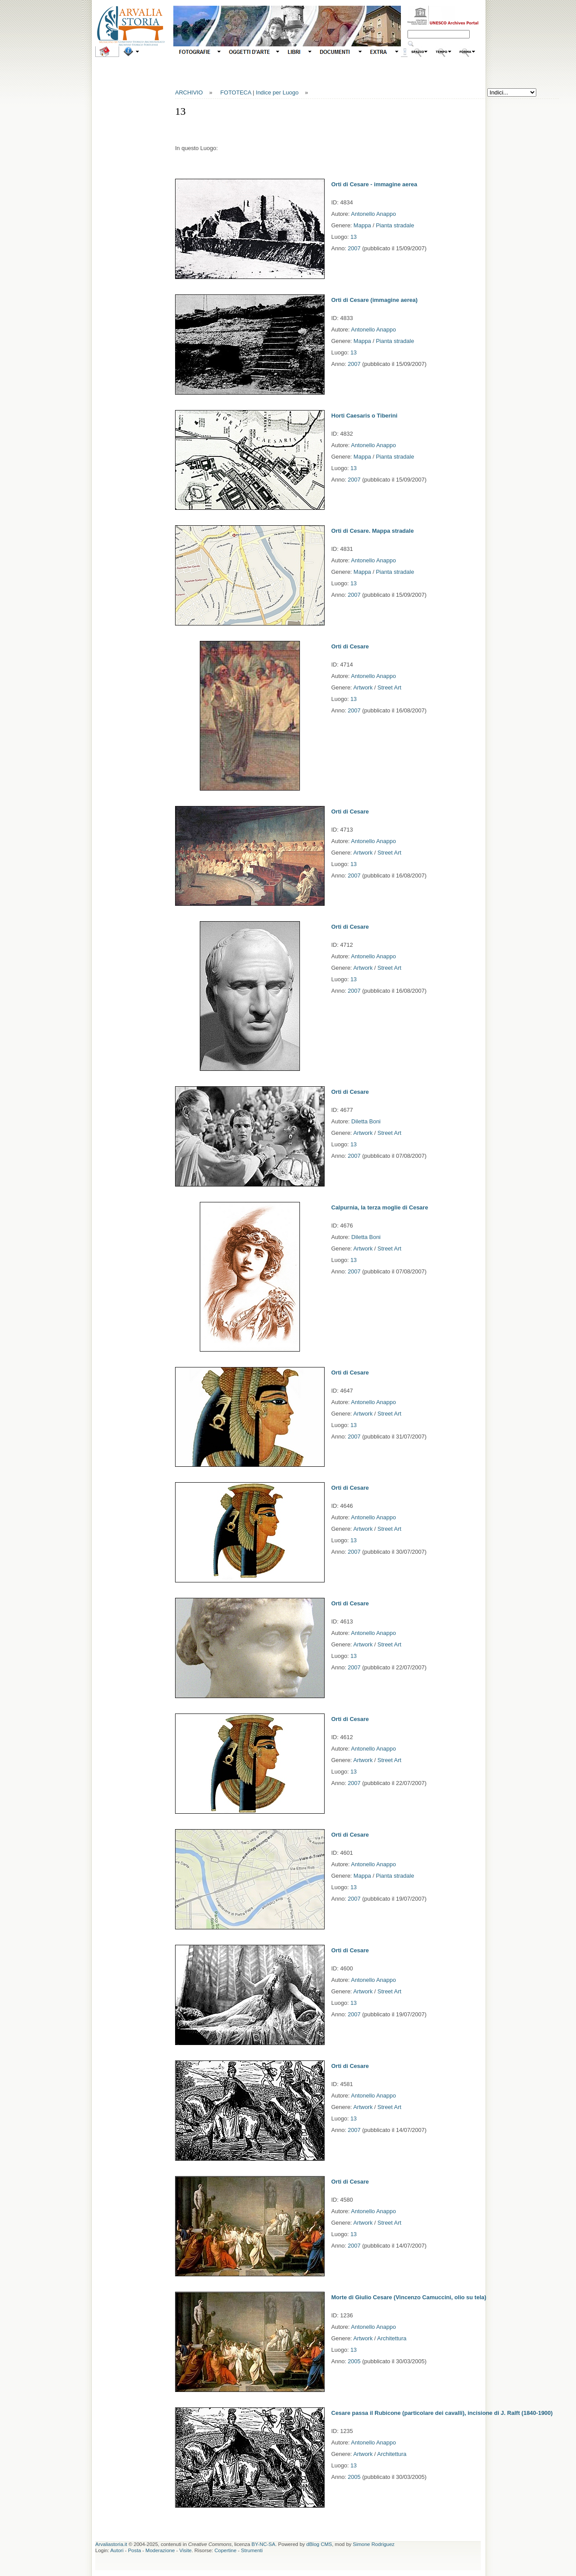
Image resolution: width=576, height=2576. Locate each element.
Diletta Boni (366, 1121)
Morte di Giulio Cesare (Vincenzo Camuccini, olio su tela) (408, 2297)
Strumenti (251, 2550)
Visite (186, 2550)
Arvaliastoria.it (111, 2544)
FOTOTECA (236, 92)
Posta (134, 2550)
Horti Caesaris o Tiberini (364, 415)
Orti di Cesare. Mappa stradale (372, 530)
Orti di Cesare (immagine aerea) (374, 300)
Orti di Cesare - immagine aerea (374, 184)
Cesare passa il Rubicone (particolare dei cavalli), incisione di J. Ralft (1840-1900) (442, 2413)
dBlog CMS (319, 2544)
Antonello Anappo (373, 214)
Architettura (391, 2338)
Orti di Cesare (350, 646)
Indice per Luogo (277, 92)
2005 (354, 2361)
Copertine (225, 2550)
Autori (116, 2550)
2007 (354, 248)
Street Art (389, 687)
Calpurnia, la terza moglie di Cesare (379, 1207)
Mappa (362, 225)
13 (353, 236)
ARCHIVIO (189, 92)
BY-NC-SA (263, 2544)
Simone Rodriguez (374, 2544)
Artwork (363, 687)
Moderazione (160, 2550)
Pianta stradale (395, 225)
